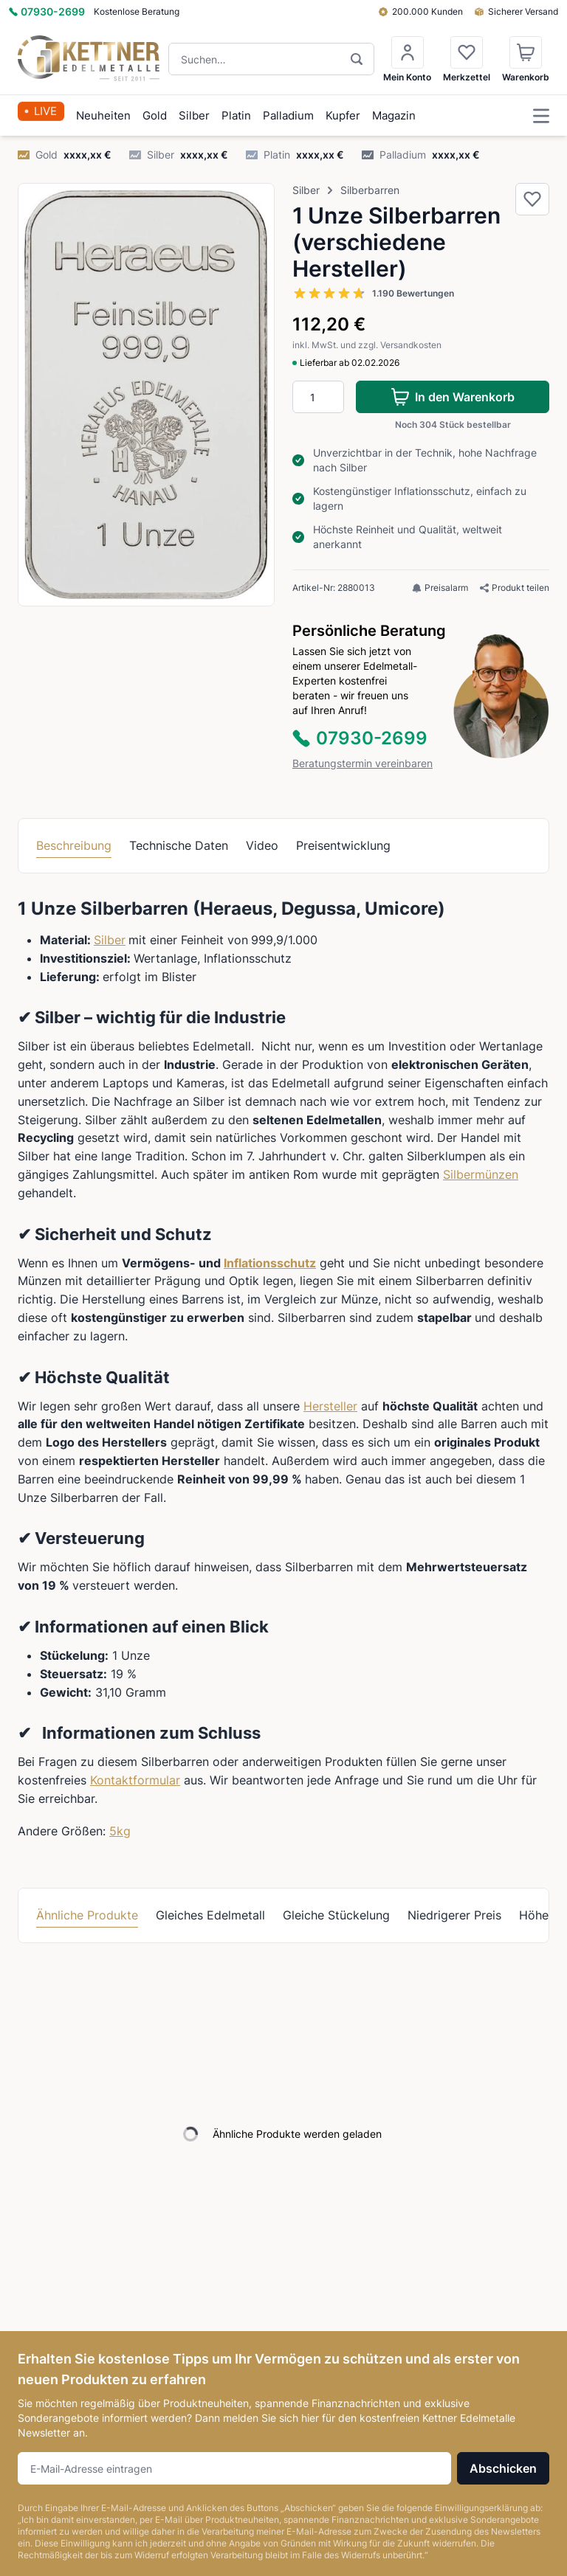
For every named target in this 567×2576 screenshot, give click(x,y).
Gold (154, 115)
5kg (120, 1831)
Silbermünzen (480, 1174)
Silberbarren (369, 190)
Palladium (288, 115)
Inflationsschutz (270, 1263)
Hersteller (330, 1406)
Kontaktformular (135, 1780)
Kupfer (343, 115)
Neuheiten (103, 115)
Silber (194, 115)
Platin (236, 115)
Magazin (394, 115)
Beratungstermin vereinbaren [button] (362, 763)
